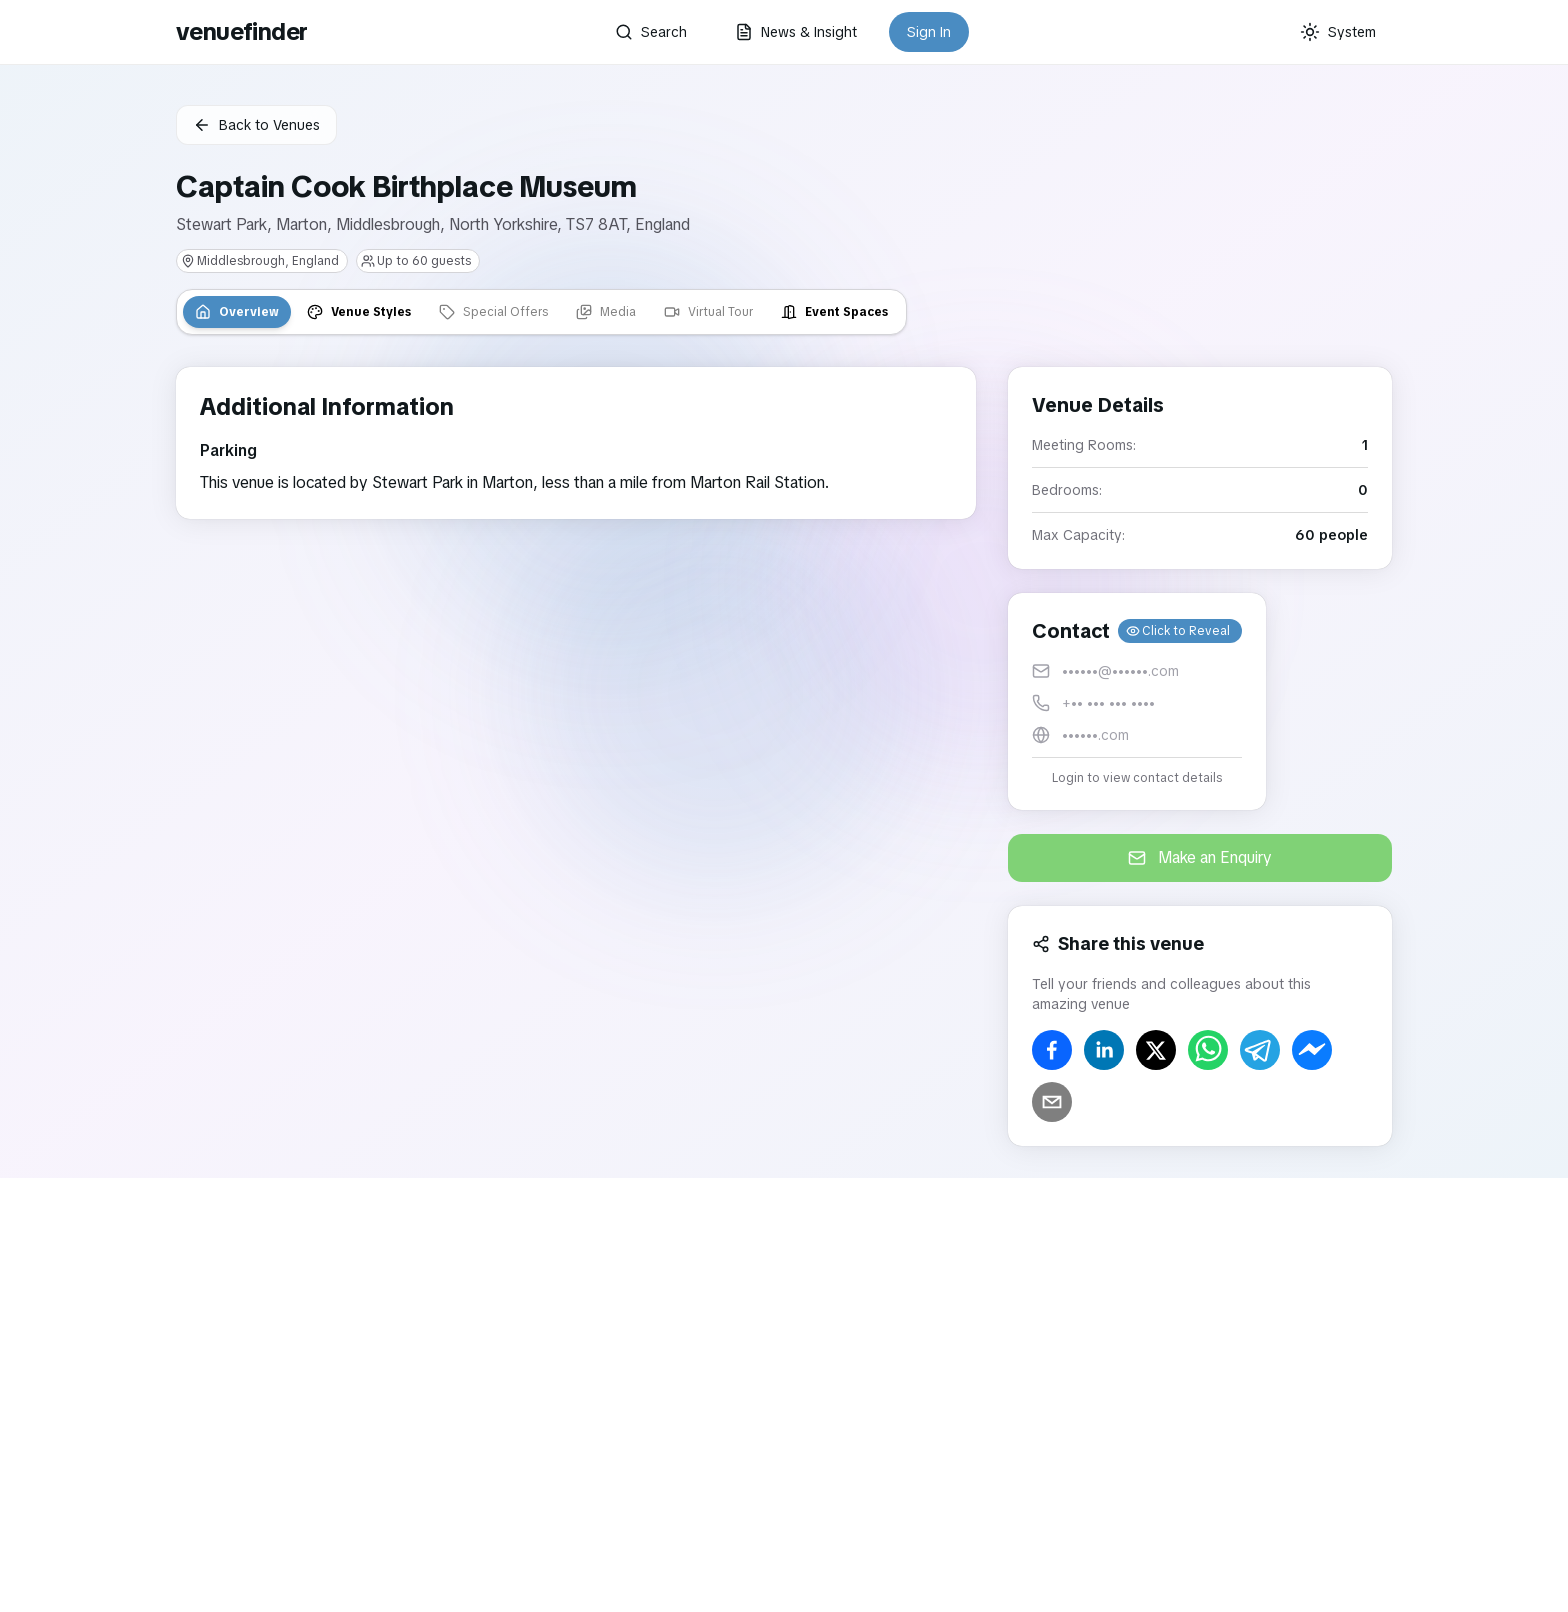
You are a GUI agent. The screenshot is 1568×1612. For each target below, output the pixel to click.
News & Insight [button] (796, 32)
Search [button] (651, 32)
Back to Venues (256, 125)
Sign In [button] (929, 32)
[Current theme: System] (1338, 32)
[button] (1137, 701)
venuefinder (241, 31)
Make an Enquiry (1200, 857)
